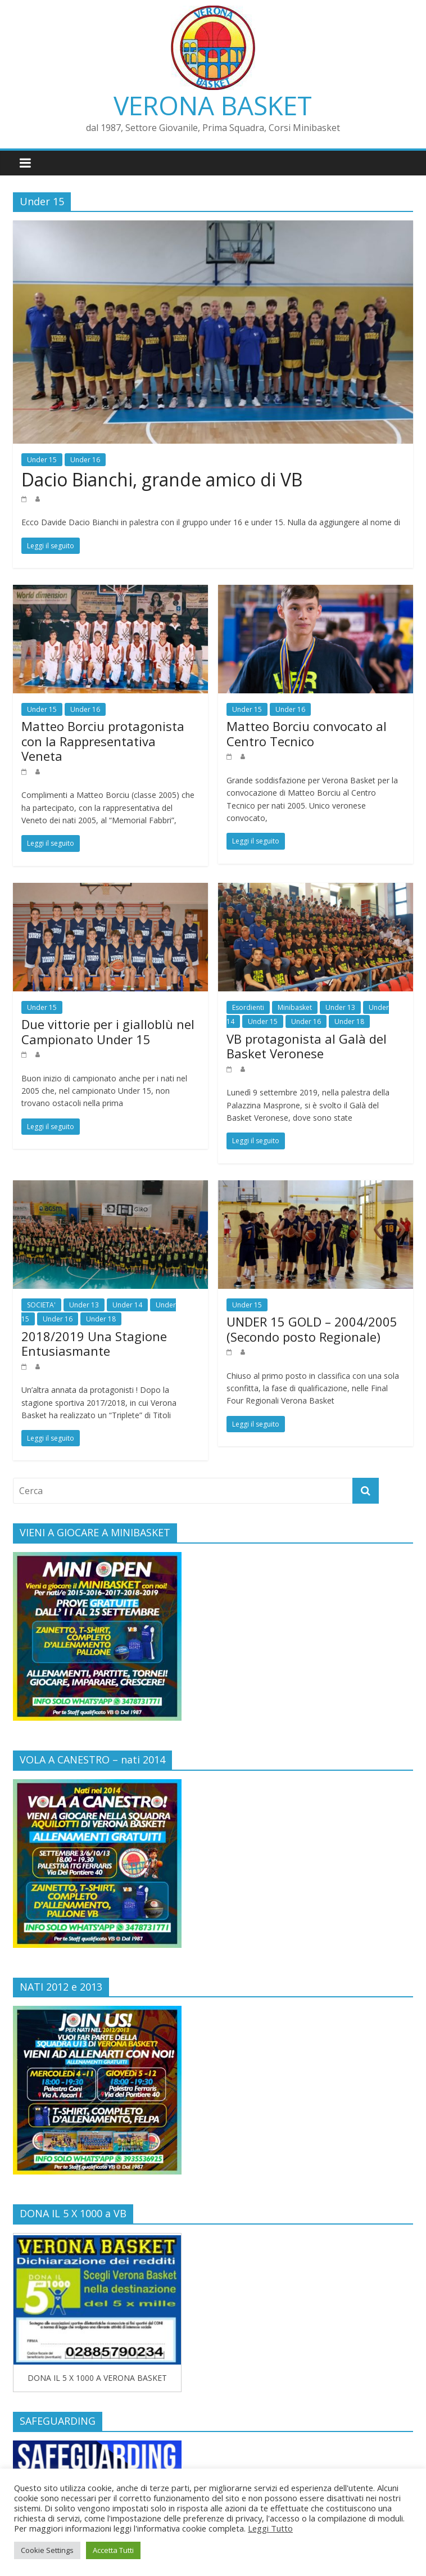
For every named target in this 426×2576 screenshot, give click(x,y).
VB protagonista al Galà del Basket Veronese (306, 1046)
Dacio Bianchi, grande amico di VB (161, 479)
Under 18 (349, 1021)
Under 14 (127, 1305)
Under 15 (42, 459)
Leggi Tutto (270, 2528)
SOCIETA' (41, 1305)
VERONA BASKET (213, 105)
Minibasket (295, 1007)
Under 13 (340, 1007)
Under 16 (85, 459)
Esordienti (248, 1007)
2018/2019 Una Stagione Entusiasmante (94, 1343)
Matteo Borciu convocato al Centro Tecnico (306, 733)
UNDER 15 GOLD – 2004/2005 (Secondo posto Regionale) (311, 1329)
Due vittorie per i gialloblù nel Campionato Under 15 (107, 1031)
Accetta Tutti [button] (113, 2550)
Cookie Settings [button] (47, 2550)
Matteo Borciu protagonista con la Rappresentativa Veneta (102, 741)
